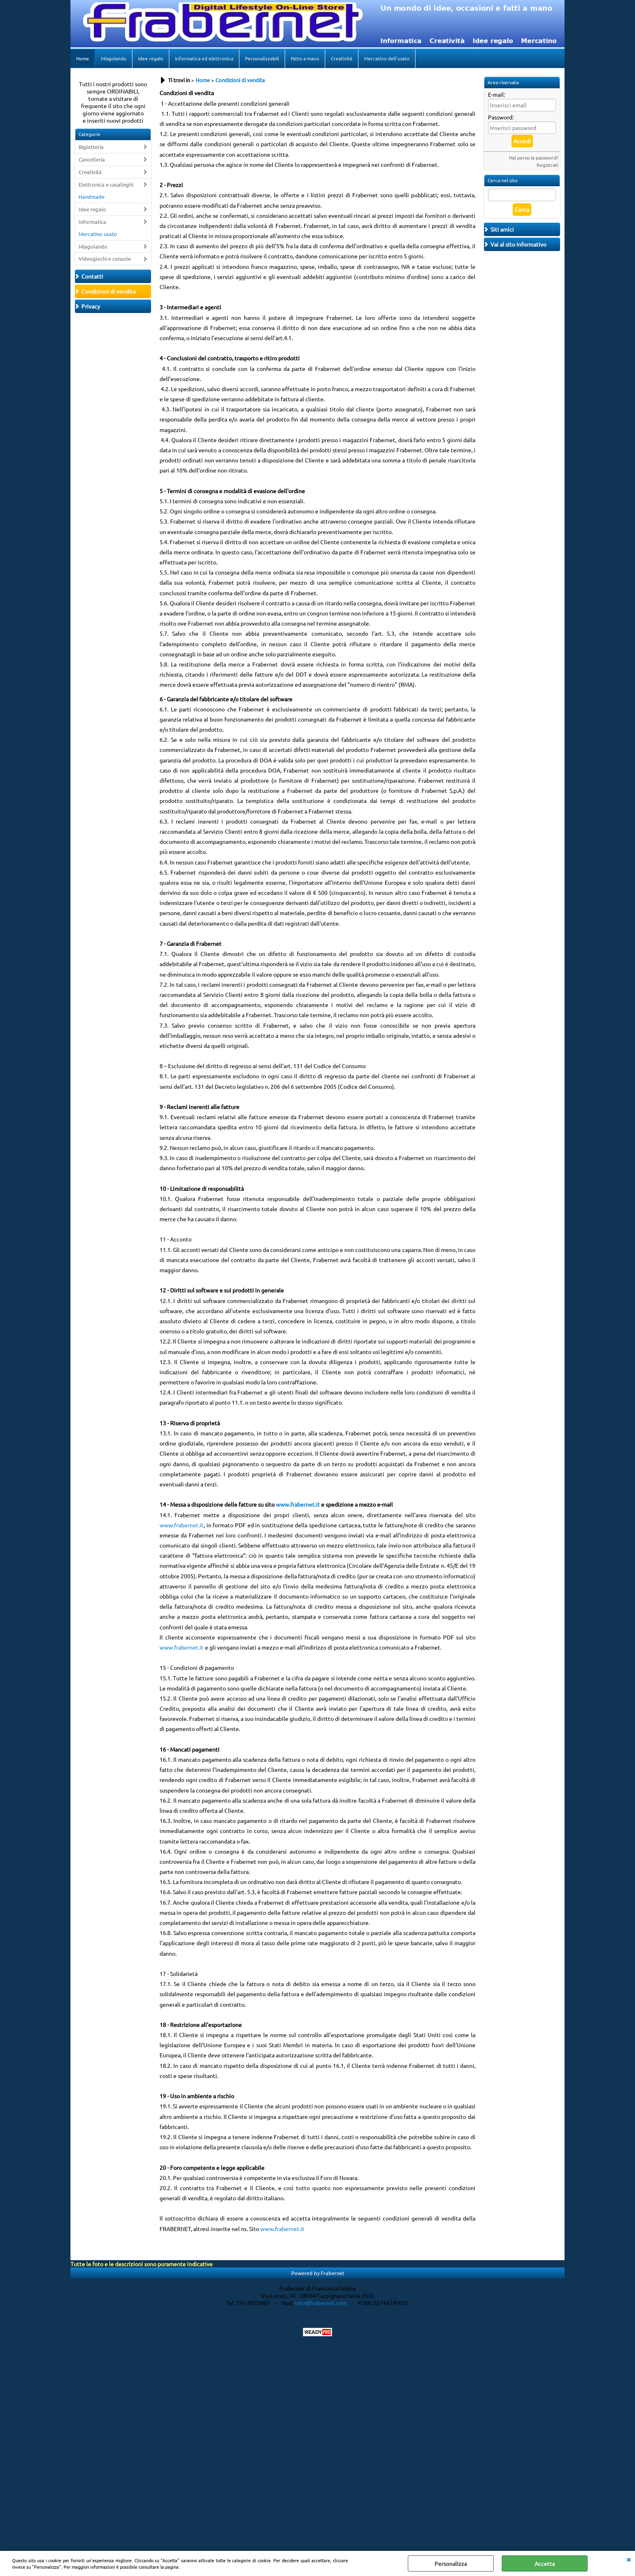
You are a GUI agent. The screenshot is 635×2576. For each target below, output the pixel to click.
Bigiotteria (91, 146)
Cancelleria (92, 159)
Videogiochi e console (105, 258)
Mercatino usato (98, 233)
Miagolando (113, 58)
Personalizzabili (262, 58)
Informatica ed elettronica (204, 58)
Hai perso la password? (533, 157)
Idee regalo (150, 58)
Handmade (91, 196)
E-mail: (496, 94)
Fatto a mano (305, 58)
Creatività (341, 58)
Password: (501, 117)
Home (82, 58)
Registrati (547, 165)
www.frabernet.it (182, 1525)
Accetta (545, 2563)
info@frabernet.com (321, 2302)
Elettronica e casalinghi (106, 184)
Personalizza (451, 2563)
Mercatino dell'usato (386, 58)
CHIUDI (628, 2559)
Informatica (92, 221)
